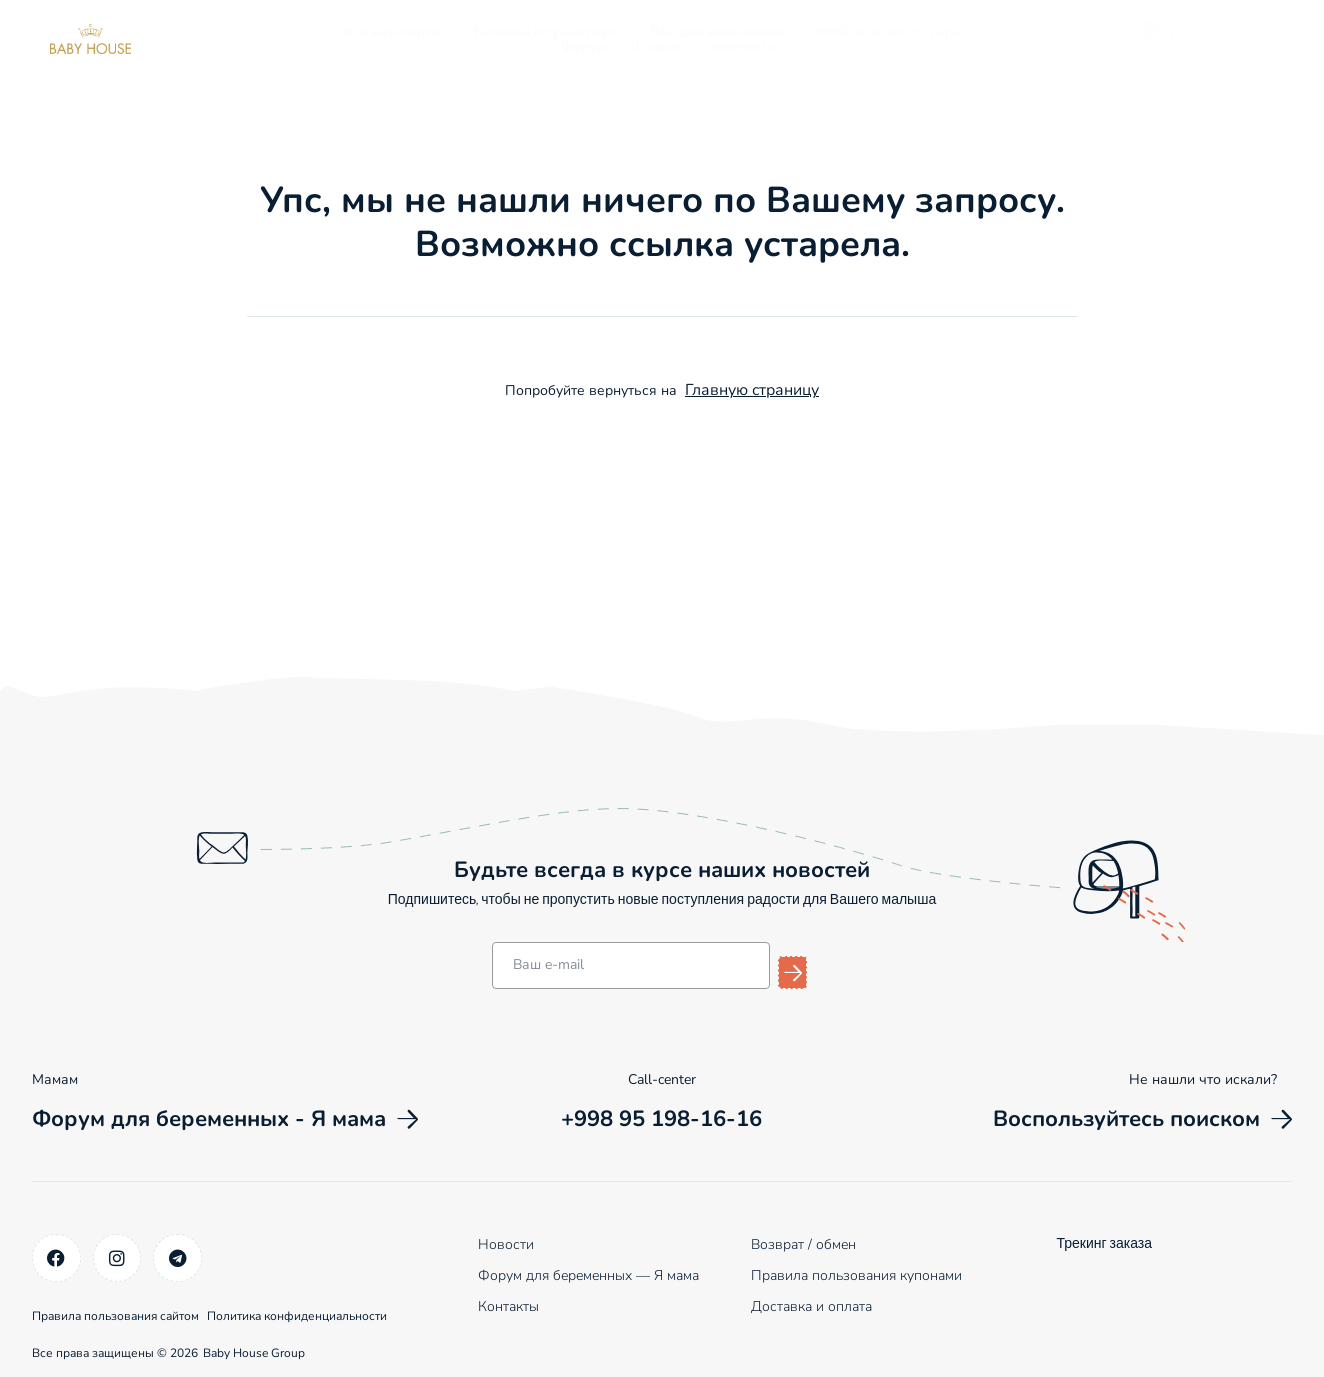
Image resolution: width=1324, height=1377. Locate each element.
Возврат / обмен (803, 1242)
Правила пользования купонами (856, 1273)
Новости (506, 1242)
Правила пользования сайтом (115, 1308)
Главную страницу (752, 389)
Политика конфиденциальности (331, 1308)
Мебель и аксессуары (890, 31)
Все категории (392, 31)
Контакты (745, 46)
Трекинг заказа (1104, 1242)
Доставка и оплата (811, 1304)
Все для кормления (717, 31)
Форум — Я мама (620, 46)
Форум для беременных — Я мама (588, 1273)
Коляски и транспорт (546, 31)
